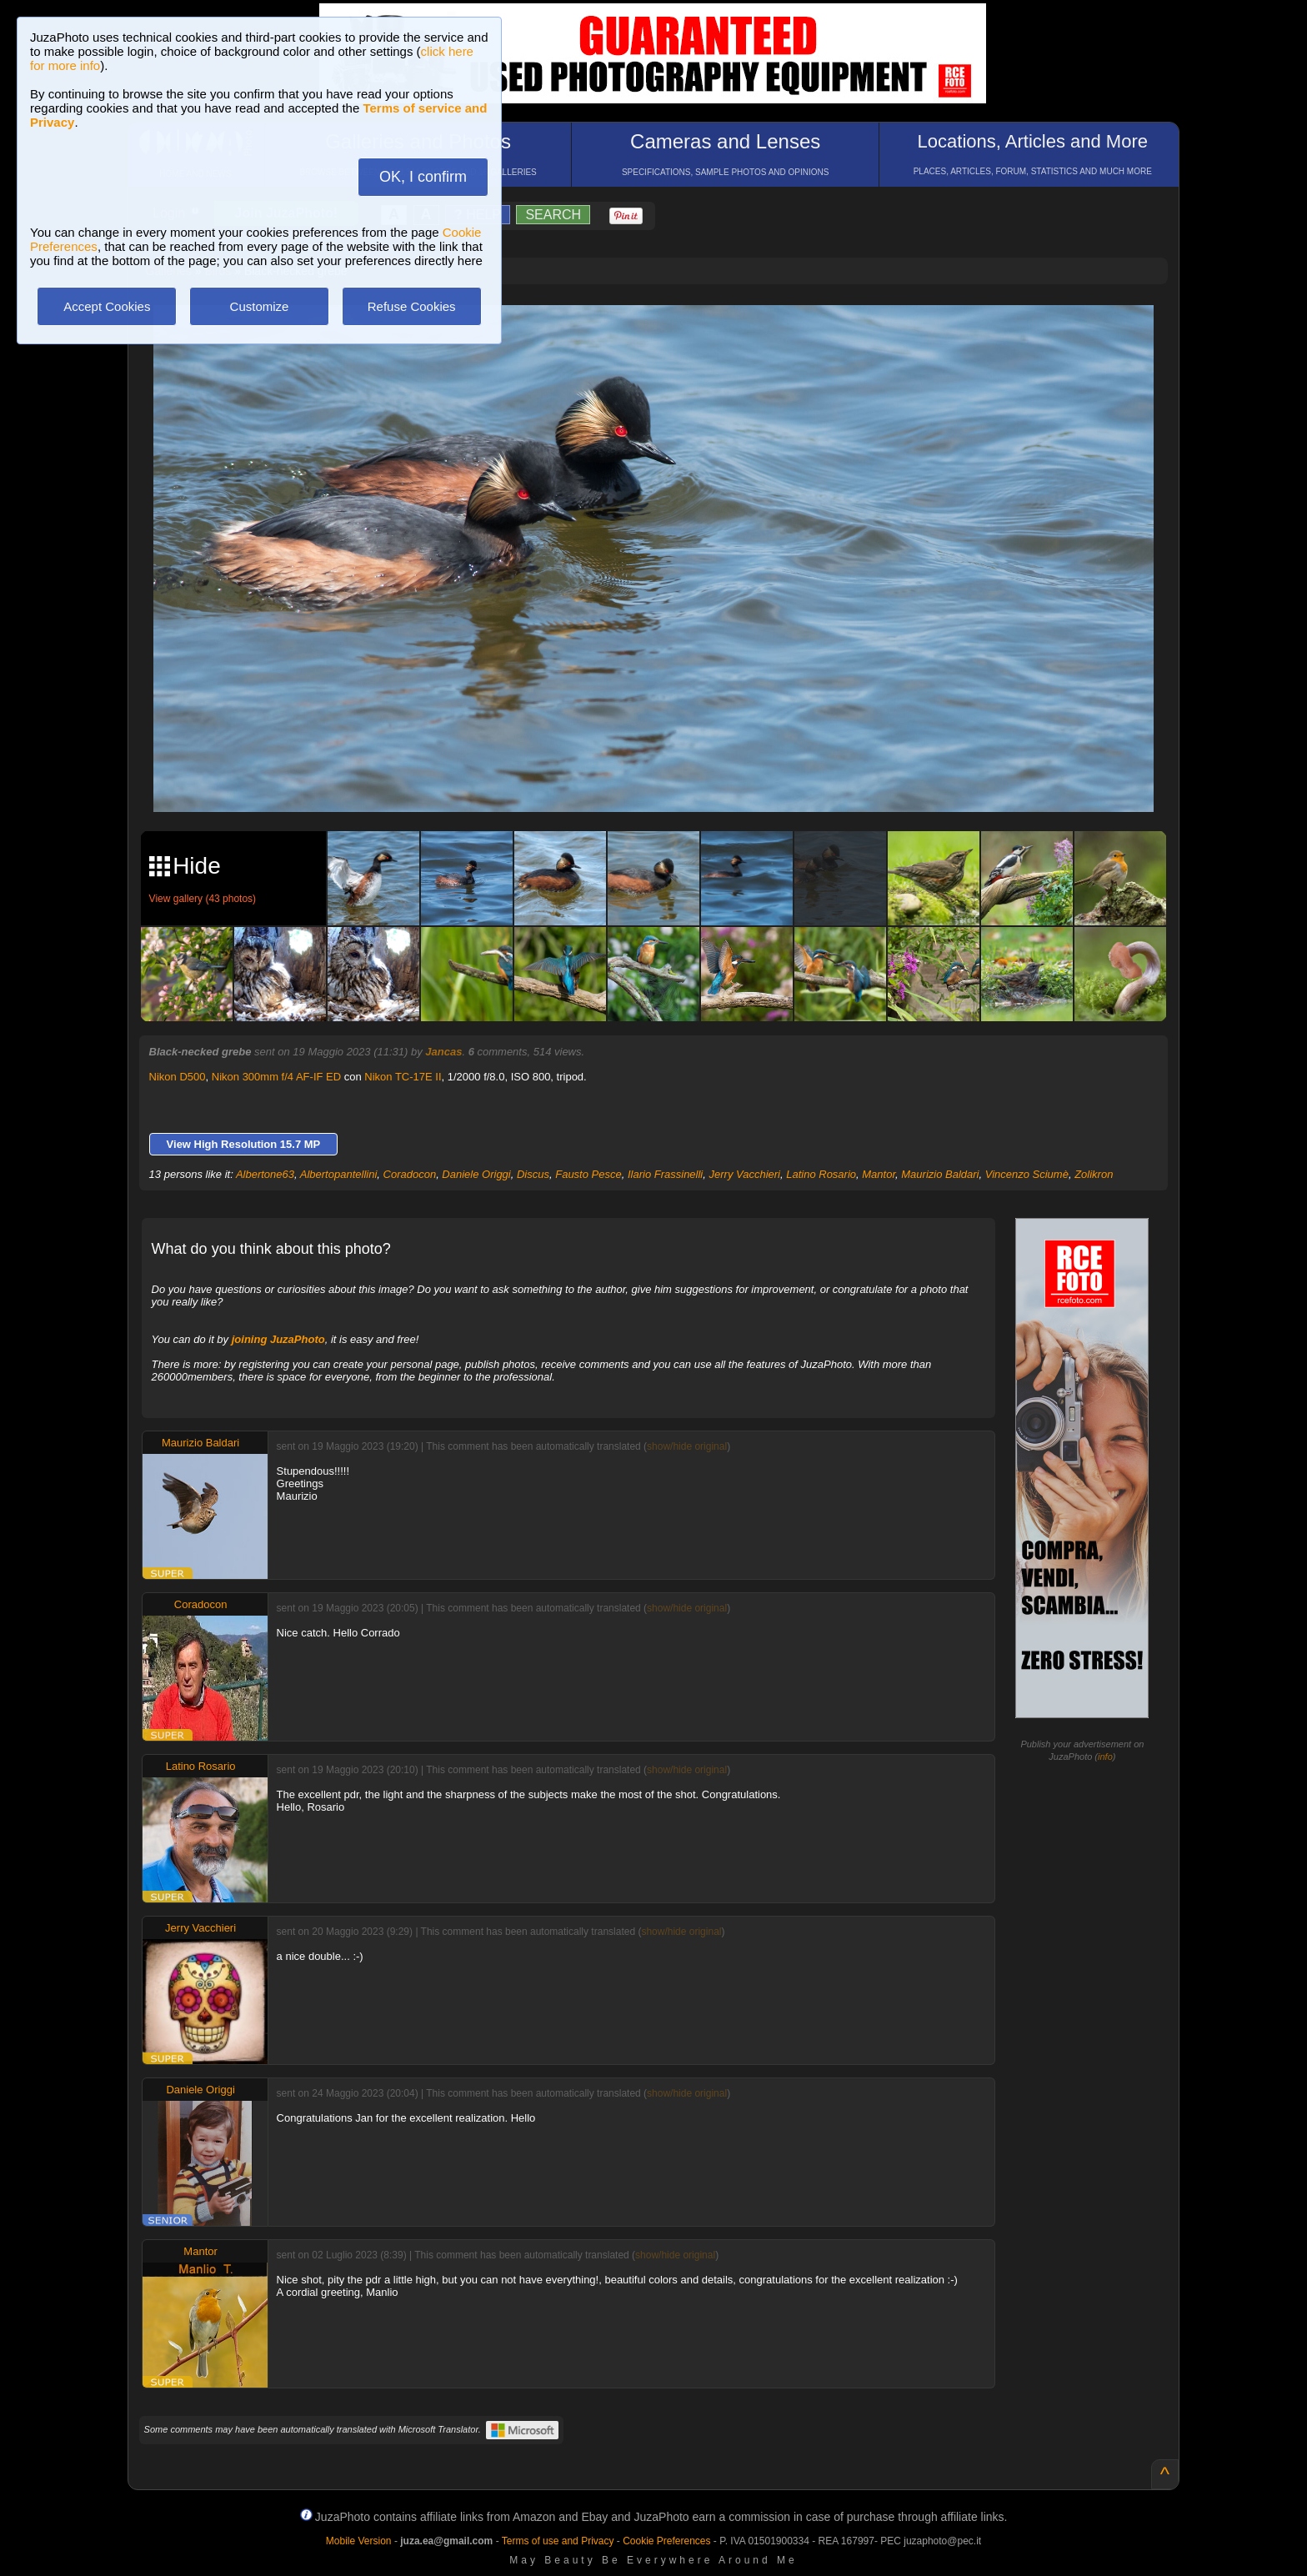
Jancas (443, 1051)
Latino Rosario (821, 1174)
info (1105, 1757)
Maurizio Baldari (940, 1174)
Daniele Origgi (476, 1174)
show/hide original (687, 1446)
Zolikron (1093, 1174)
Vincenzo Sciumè (1027, 1174)
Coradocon (410, 1174)
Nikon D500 (177, 1076)
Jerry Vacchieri (744, 1174)
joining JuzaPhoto (278, 1339)
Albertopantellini (339, 1174)
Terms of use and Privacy (558, 2541)
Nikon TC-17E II (402, 1076)
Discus (533, 1174)
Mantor (878, 1174)
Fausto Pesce (588, 1174)
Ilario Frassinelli (665, 1174)
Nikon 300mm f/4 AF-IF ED (276, 1076)
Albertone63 (265, 1174)
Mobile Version (359, 2541)
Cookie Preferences (666, 2541)
